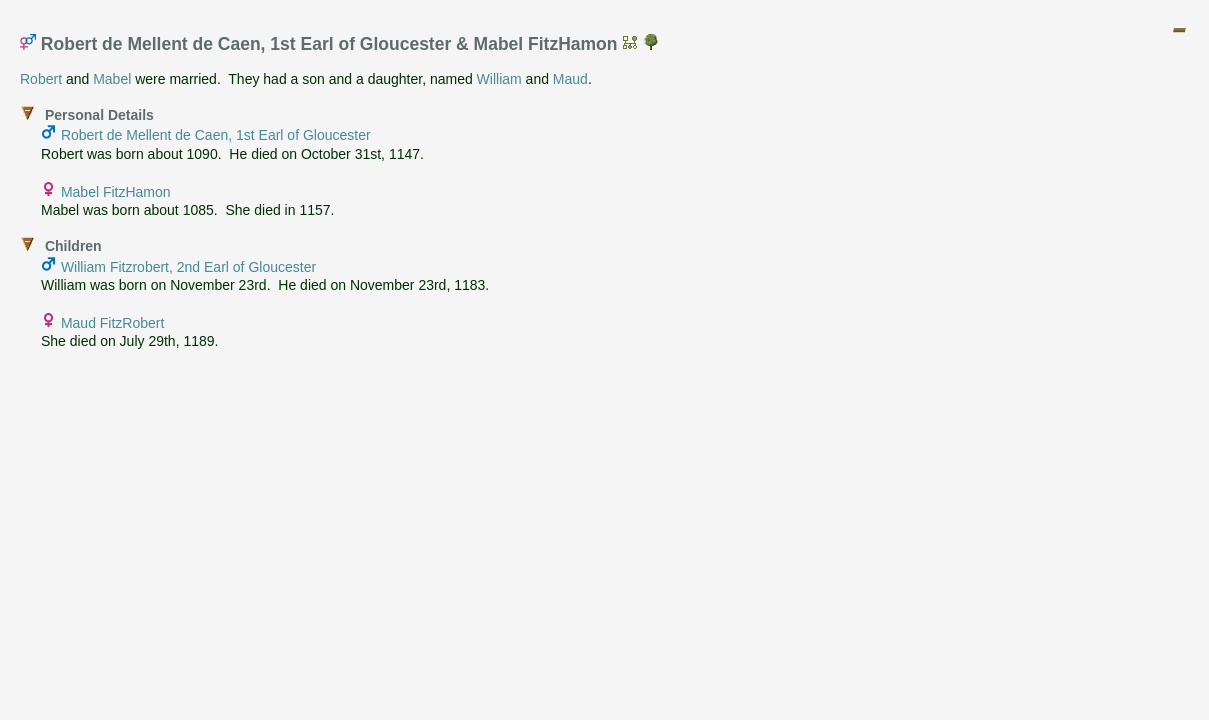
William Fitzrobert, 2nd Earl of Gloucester (188, 267)
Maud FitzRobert (112, 323)
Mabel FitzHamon (116, 192)
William (499, 79)
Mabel (112, 79)
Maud (570, 79)
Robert (41, 79)
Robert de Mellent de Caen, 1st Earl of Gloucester (216, 135)
